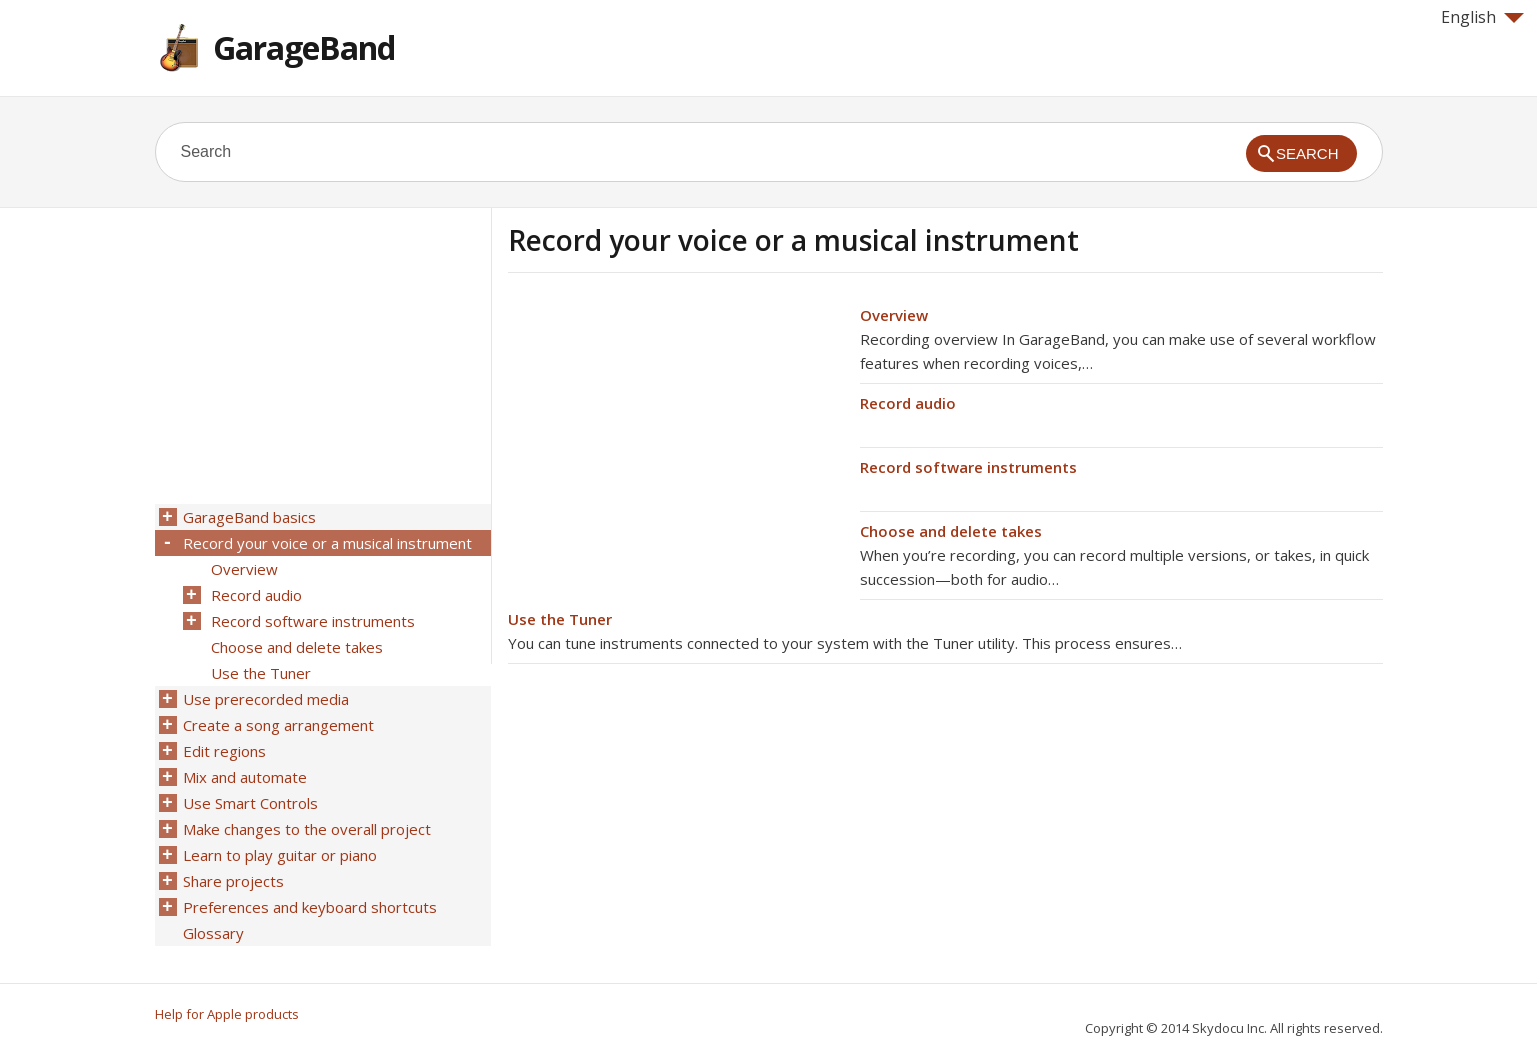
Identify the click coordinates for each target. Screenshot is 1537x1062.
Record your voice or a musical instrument (327, 543)
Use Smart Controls (250, 803)
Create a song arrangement (278, 725)
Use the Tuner (560, 619)
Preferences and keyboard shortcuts (310, 907)
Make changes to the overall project (307, 829)
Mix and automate (245, 777)
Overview (894, 315)
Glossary (213, 933)
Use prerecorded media (266, 699)
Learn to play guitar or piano (280, 855)
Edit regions (224, 751)
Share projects (233, 881)
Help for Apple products (227, 1014)
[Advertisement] (676, 443)
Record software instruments (968, 467)
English (1482, 17)
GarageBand (304, 47)
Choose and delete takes (951, 531)
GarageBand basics (249, 517)
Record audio (908, 403)
